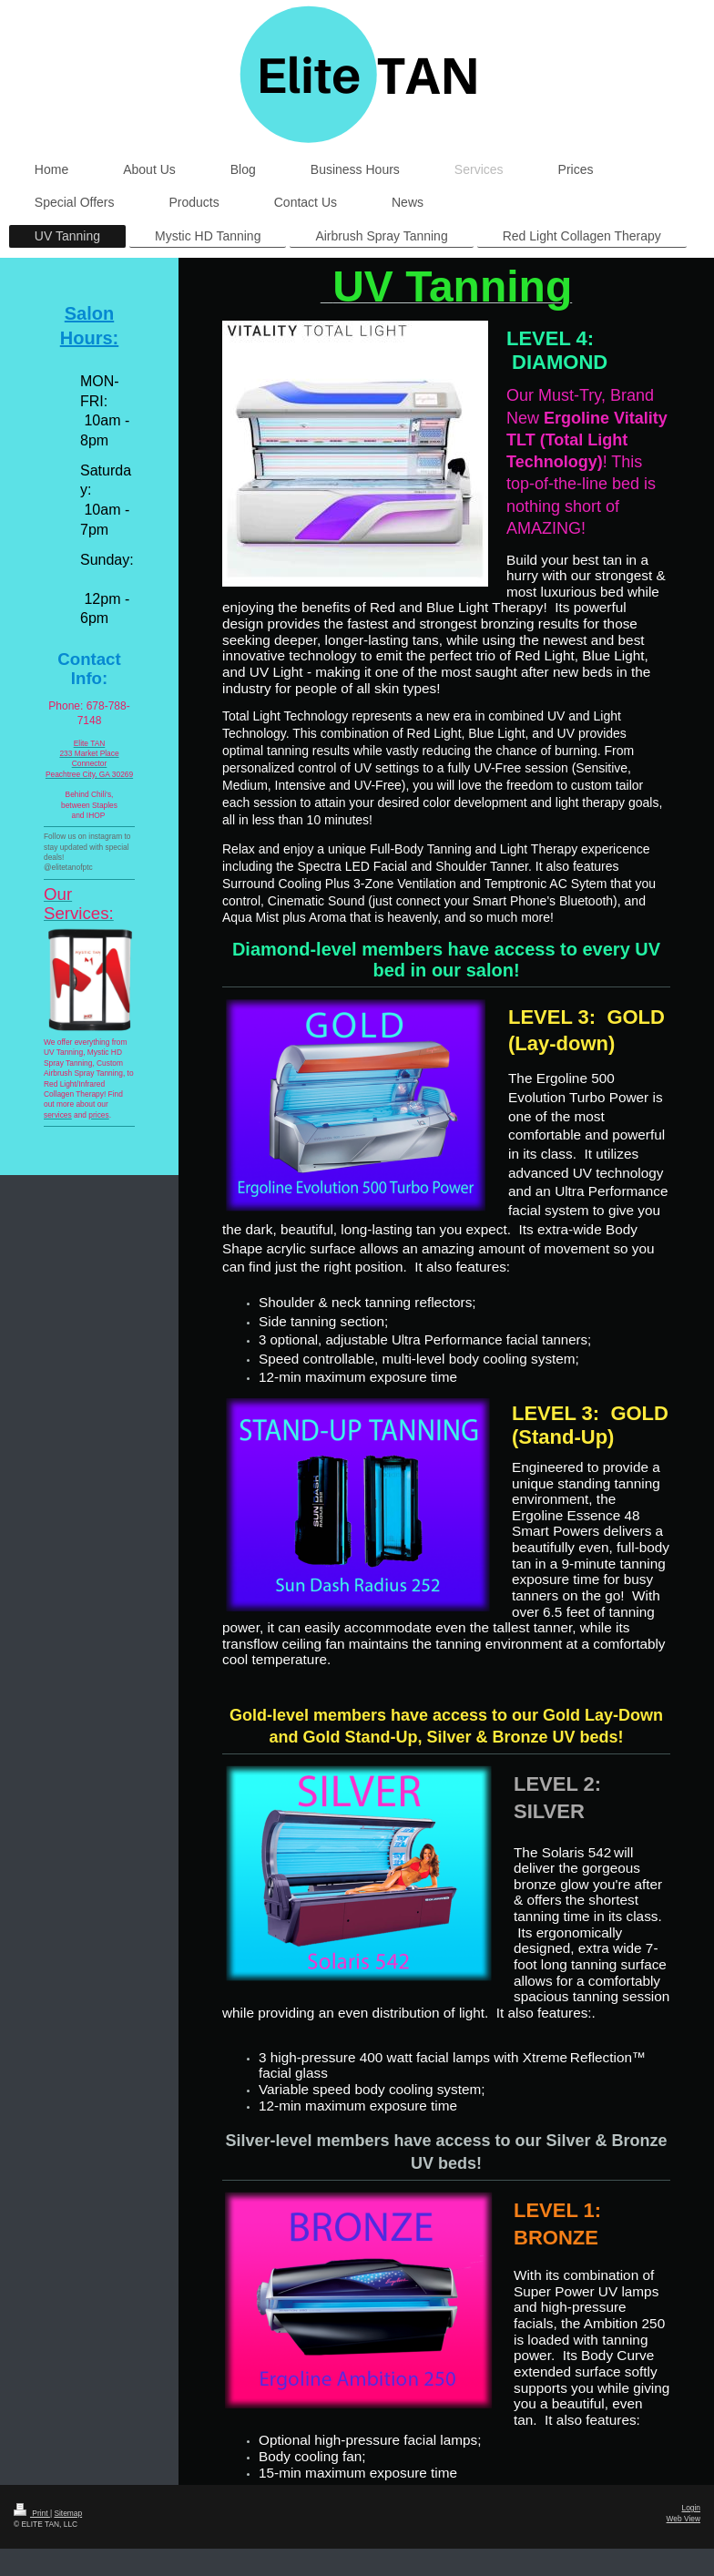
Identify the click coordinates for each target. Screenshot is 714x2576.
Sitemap (68, 2513)
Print (32, 2513)
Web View (683, 2518)
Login (691, 2507)
